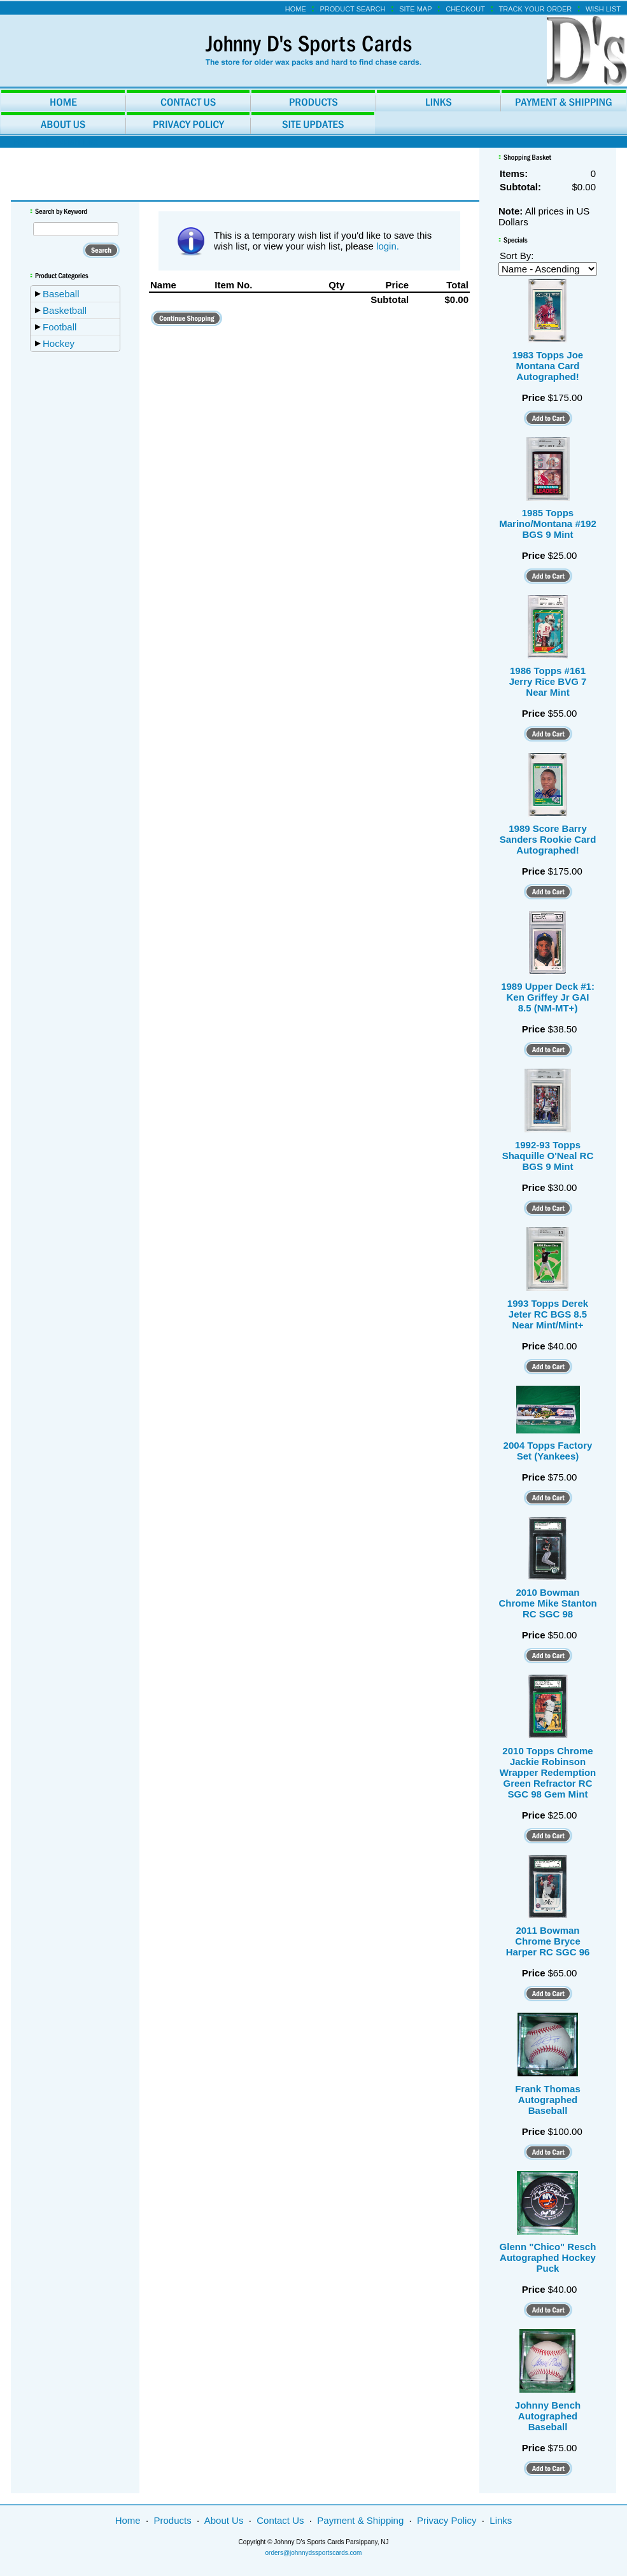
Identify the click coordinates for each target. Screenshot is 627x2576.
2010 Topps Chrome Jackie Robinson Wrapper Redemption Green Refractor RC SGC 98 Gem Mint (548, 1772)
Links (501, 2520)
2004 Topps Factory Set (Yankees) (548, 1450)
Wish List (603, 9)
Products (173, 2520)
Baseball (61, 293)
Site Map (415, 9)
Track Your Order (535, 9)
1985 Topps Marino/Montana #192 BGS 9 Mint (547, 523)
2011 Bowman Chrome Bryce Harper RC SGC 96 (548, 1941)
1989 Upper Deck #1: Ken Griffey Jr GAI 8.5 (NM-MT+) (548, 997)
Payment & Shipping (360, 2520)
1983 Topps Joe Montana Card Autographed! (547, 365)
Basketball (65, 310)
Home (295, 9)
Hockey (58, 343)
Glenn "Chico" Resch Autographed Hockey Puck (548, 2257)
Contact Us (280, 2520)
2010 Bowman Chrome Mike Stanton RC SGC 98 (547, 1603)
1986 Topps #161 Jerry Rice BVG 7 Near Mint (548, 681)
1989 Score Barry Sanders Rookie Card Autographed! (548, 839)
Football (59, 326)
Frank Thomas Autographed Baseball (548, 2099)
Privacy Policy (446, 2520)
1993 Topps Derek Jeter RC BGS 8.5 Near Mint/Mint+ (547, 1314)
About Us (224, 2520)
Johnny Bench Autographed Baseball (548, 2416)
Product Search (352, 9)
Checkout (465, 9)
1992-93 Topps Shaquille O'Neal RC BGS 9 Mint (548, 1155)
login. (387, 246)
